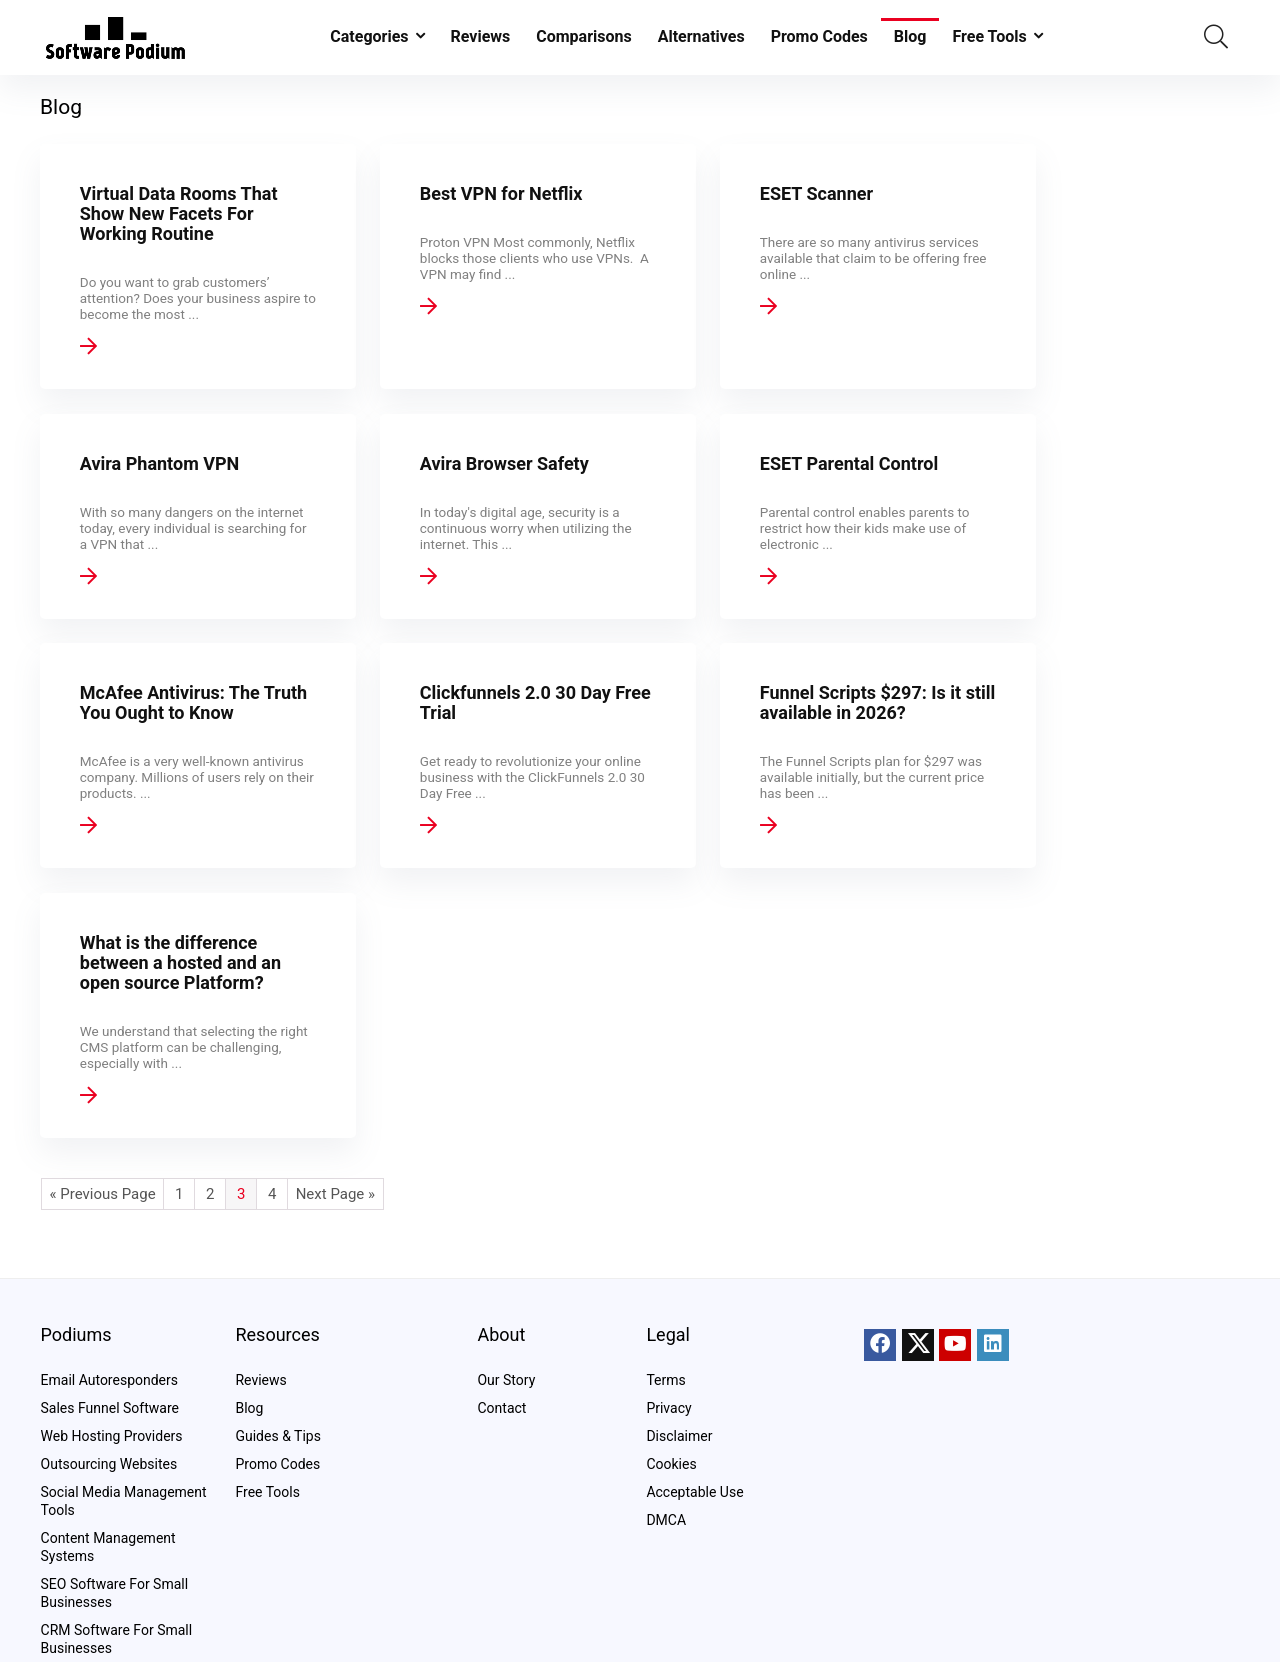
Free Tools (989, 36)
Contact (501, 1408)
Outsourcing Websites (109, 1464)
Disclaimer (679, 1436)
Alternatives (701, 36)
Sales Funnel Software (110, 1408)
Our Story (506, 1380)
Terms (665, 1380)
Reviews (481, 36)
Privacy (668, 1408)
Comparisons (583, 36)
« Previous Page (103, 986)
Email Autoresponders (109, 1380)
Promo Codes (819, 36)
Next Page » (335, 986)
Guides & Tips (277, 1436)
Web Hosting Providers (112, 1436)
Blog (910, 36)
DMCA (666, 1520)
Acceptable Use (694, 1492)
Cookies (671, 1464)
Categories (369, 36)
